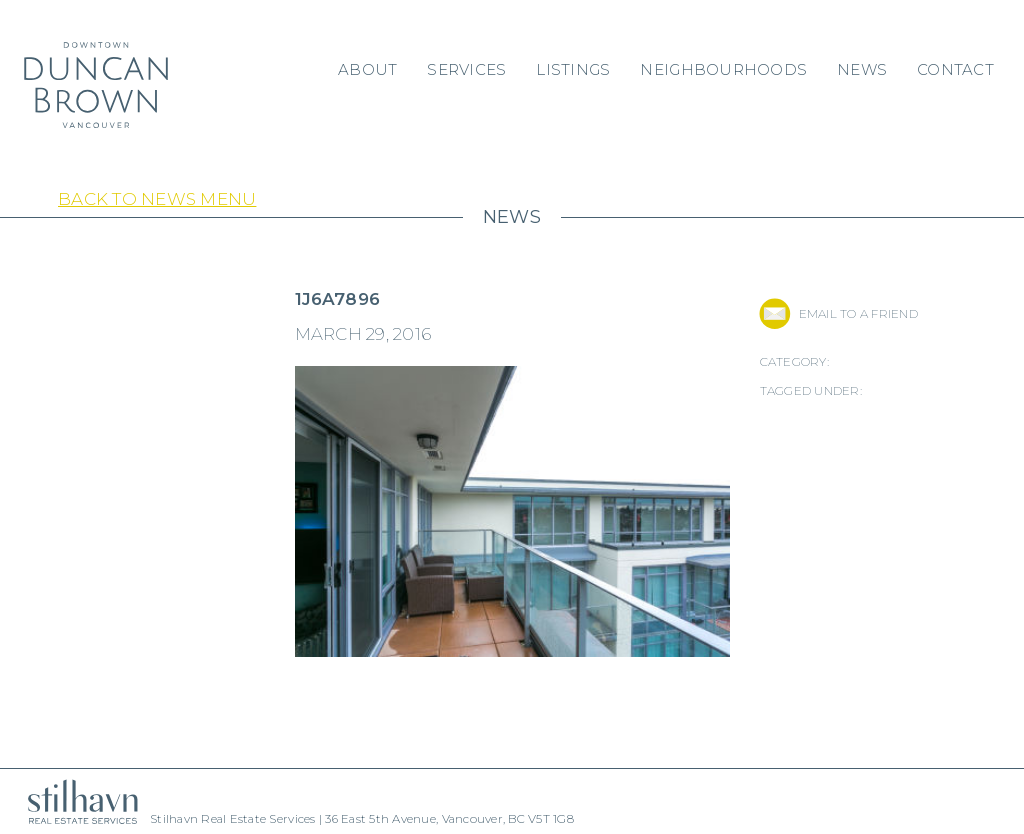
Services (466, 69)
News (862, 69)
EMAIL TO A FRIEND (858, 313)
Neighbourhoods (723, 69)
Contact (955, 69)
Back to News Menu (157, 199)
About (367, 69)
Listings (573, 69)
